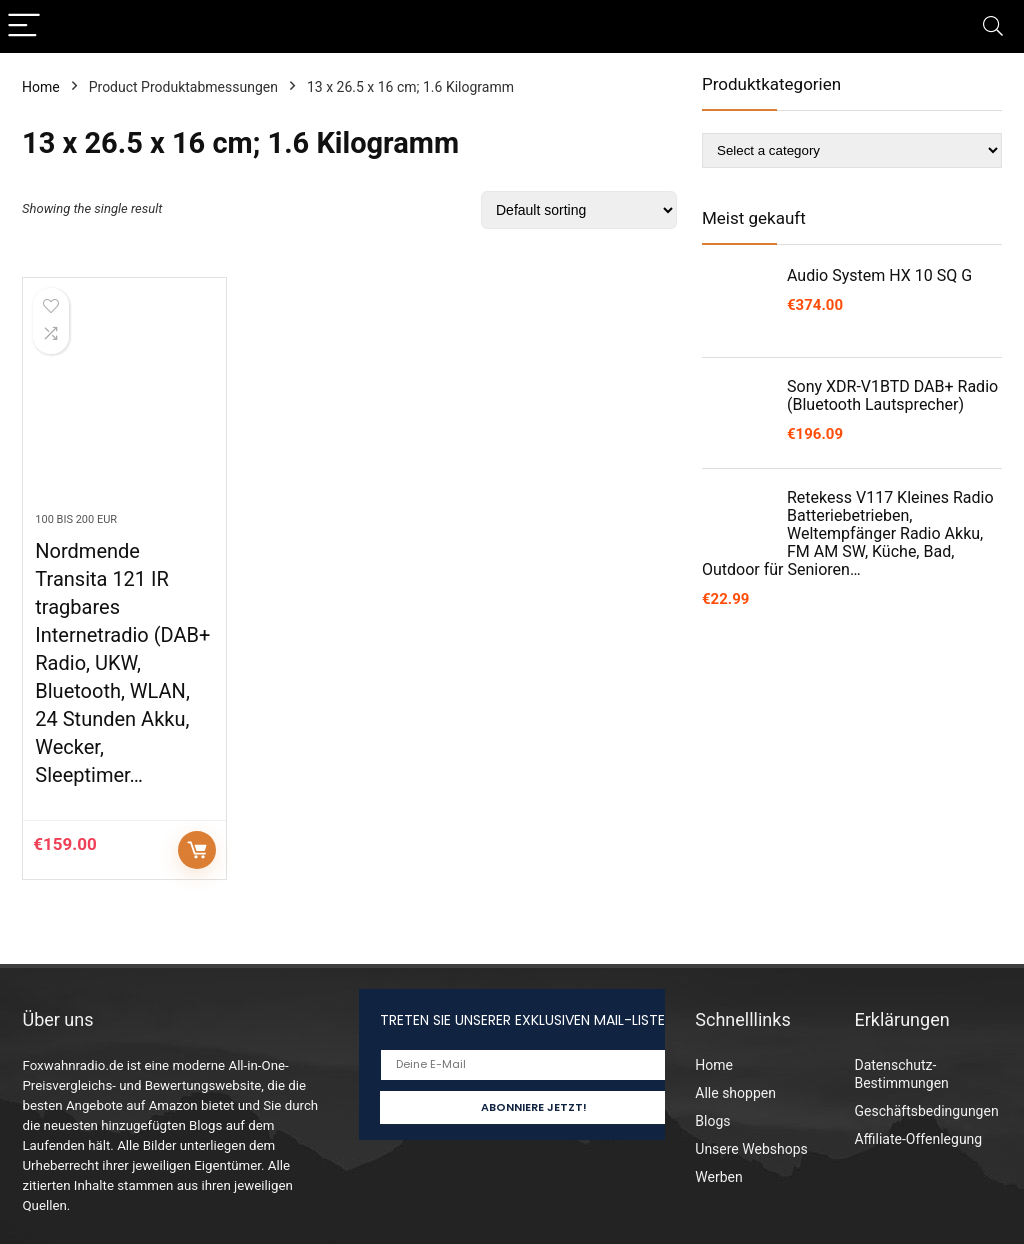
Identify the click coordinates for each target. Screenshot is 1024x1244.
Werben (718, 1177)
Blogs (712, 1121)
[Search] (993, 26)
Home (41, 87)
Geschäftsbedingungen (926, 1111)
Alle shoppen (735, 1093)
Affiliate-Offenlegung (918, 1139)
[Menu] (24, 26)
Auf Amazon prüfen (197, 850)
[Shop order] (579, 210)
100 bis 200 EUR (76, 519)
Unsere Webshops (751, 1149)
